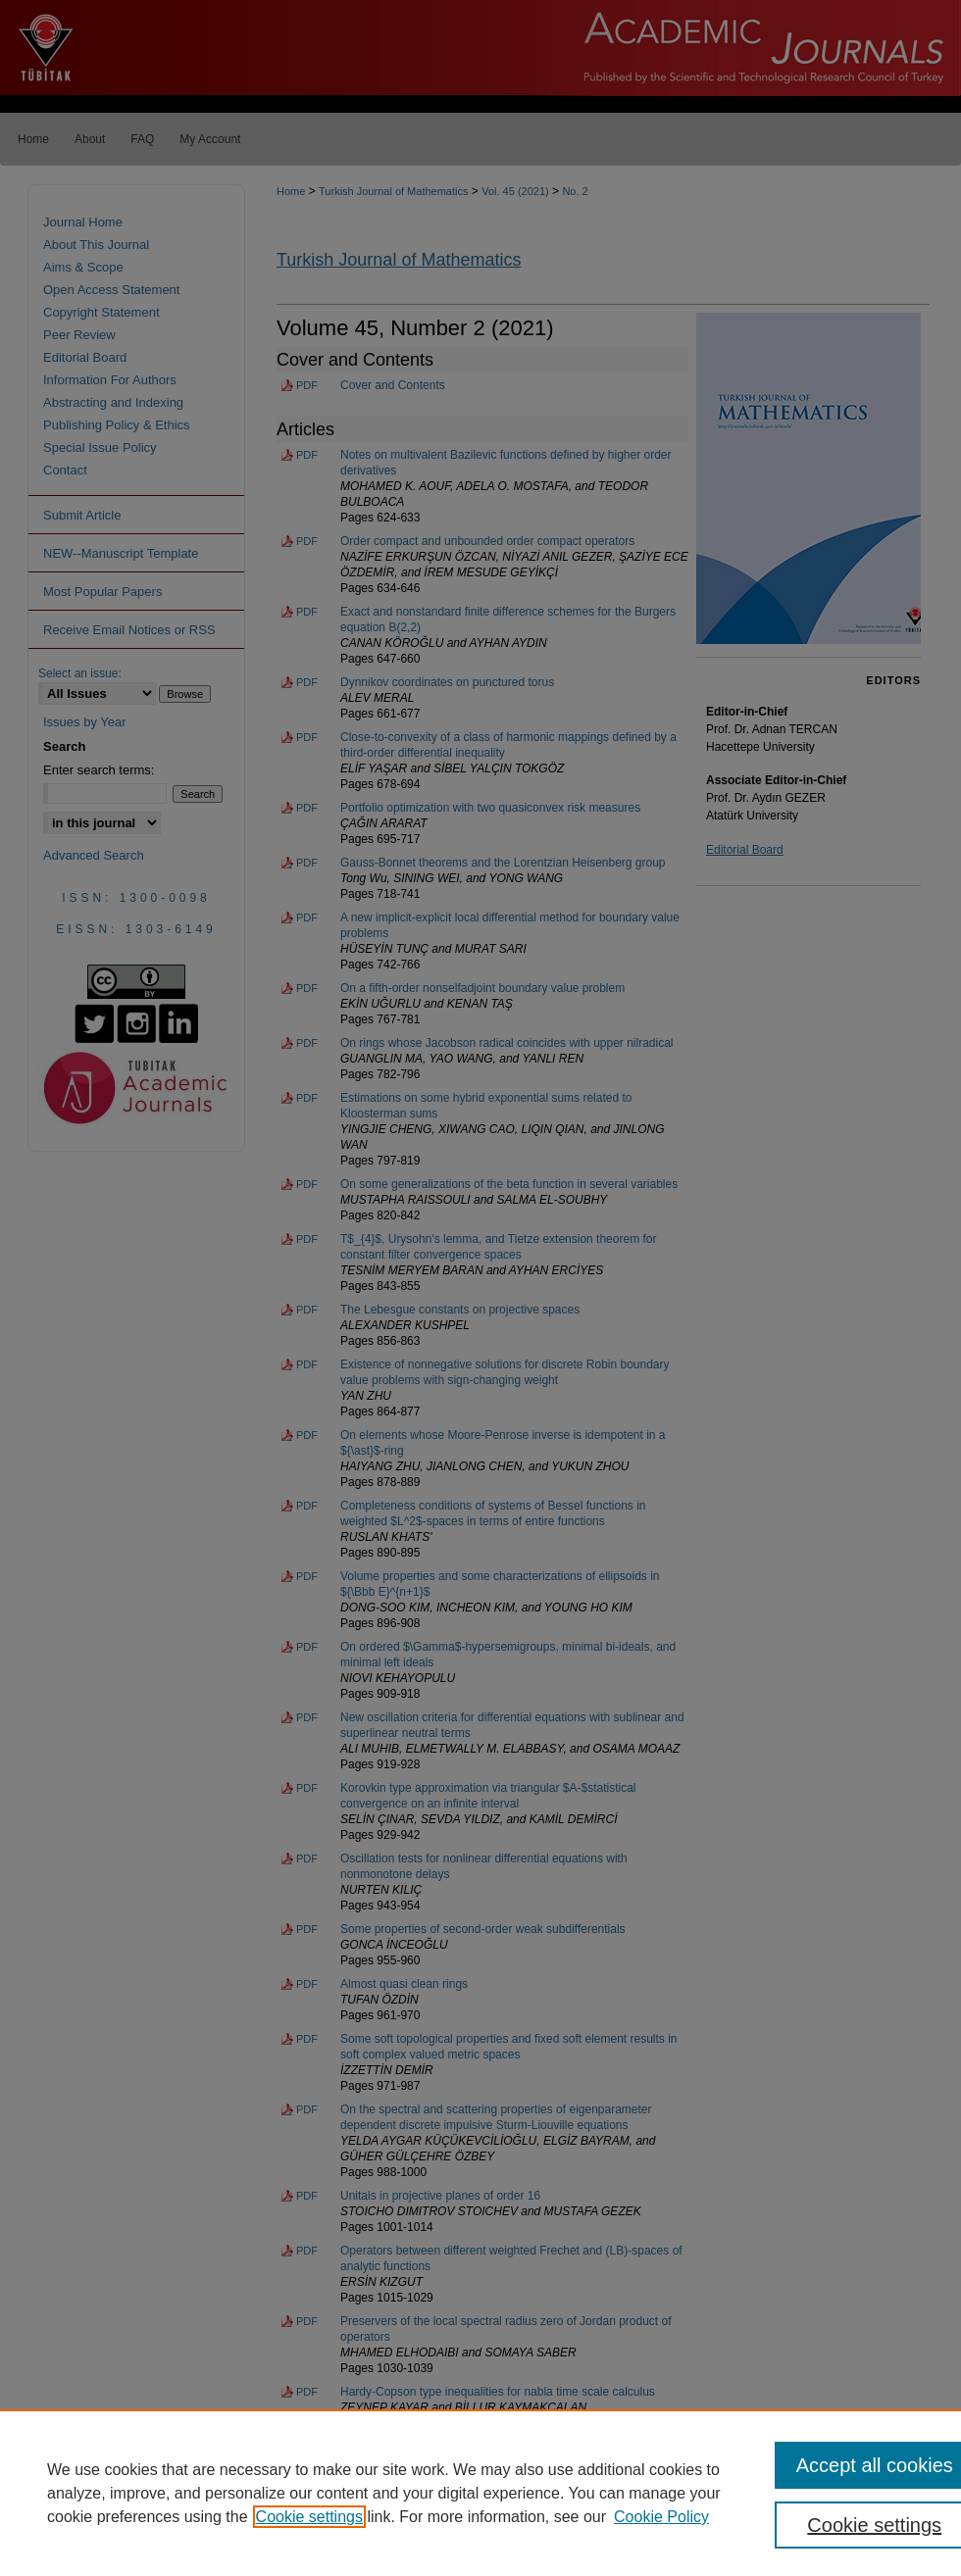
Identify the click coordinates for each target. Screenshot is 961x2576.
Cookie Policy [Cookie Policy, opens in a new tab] (661, 2516)
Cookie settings (309, 2516)
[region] (480, 2492)
